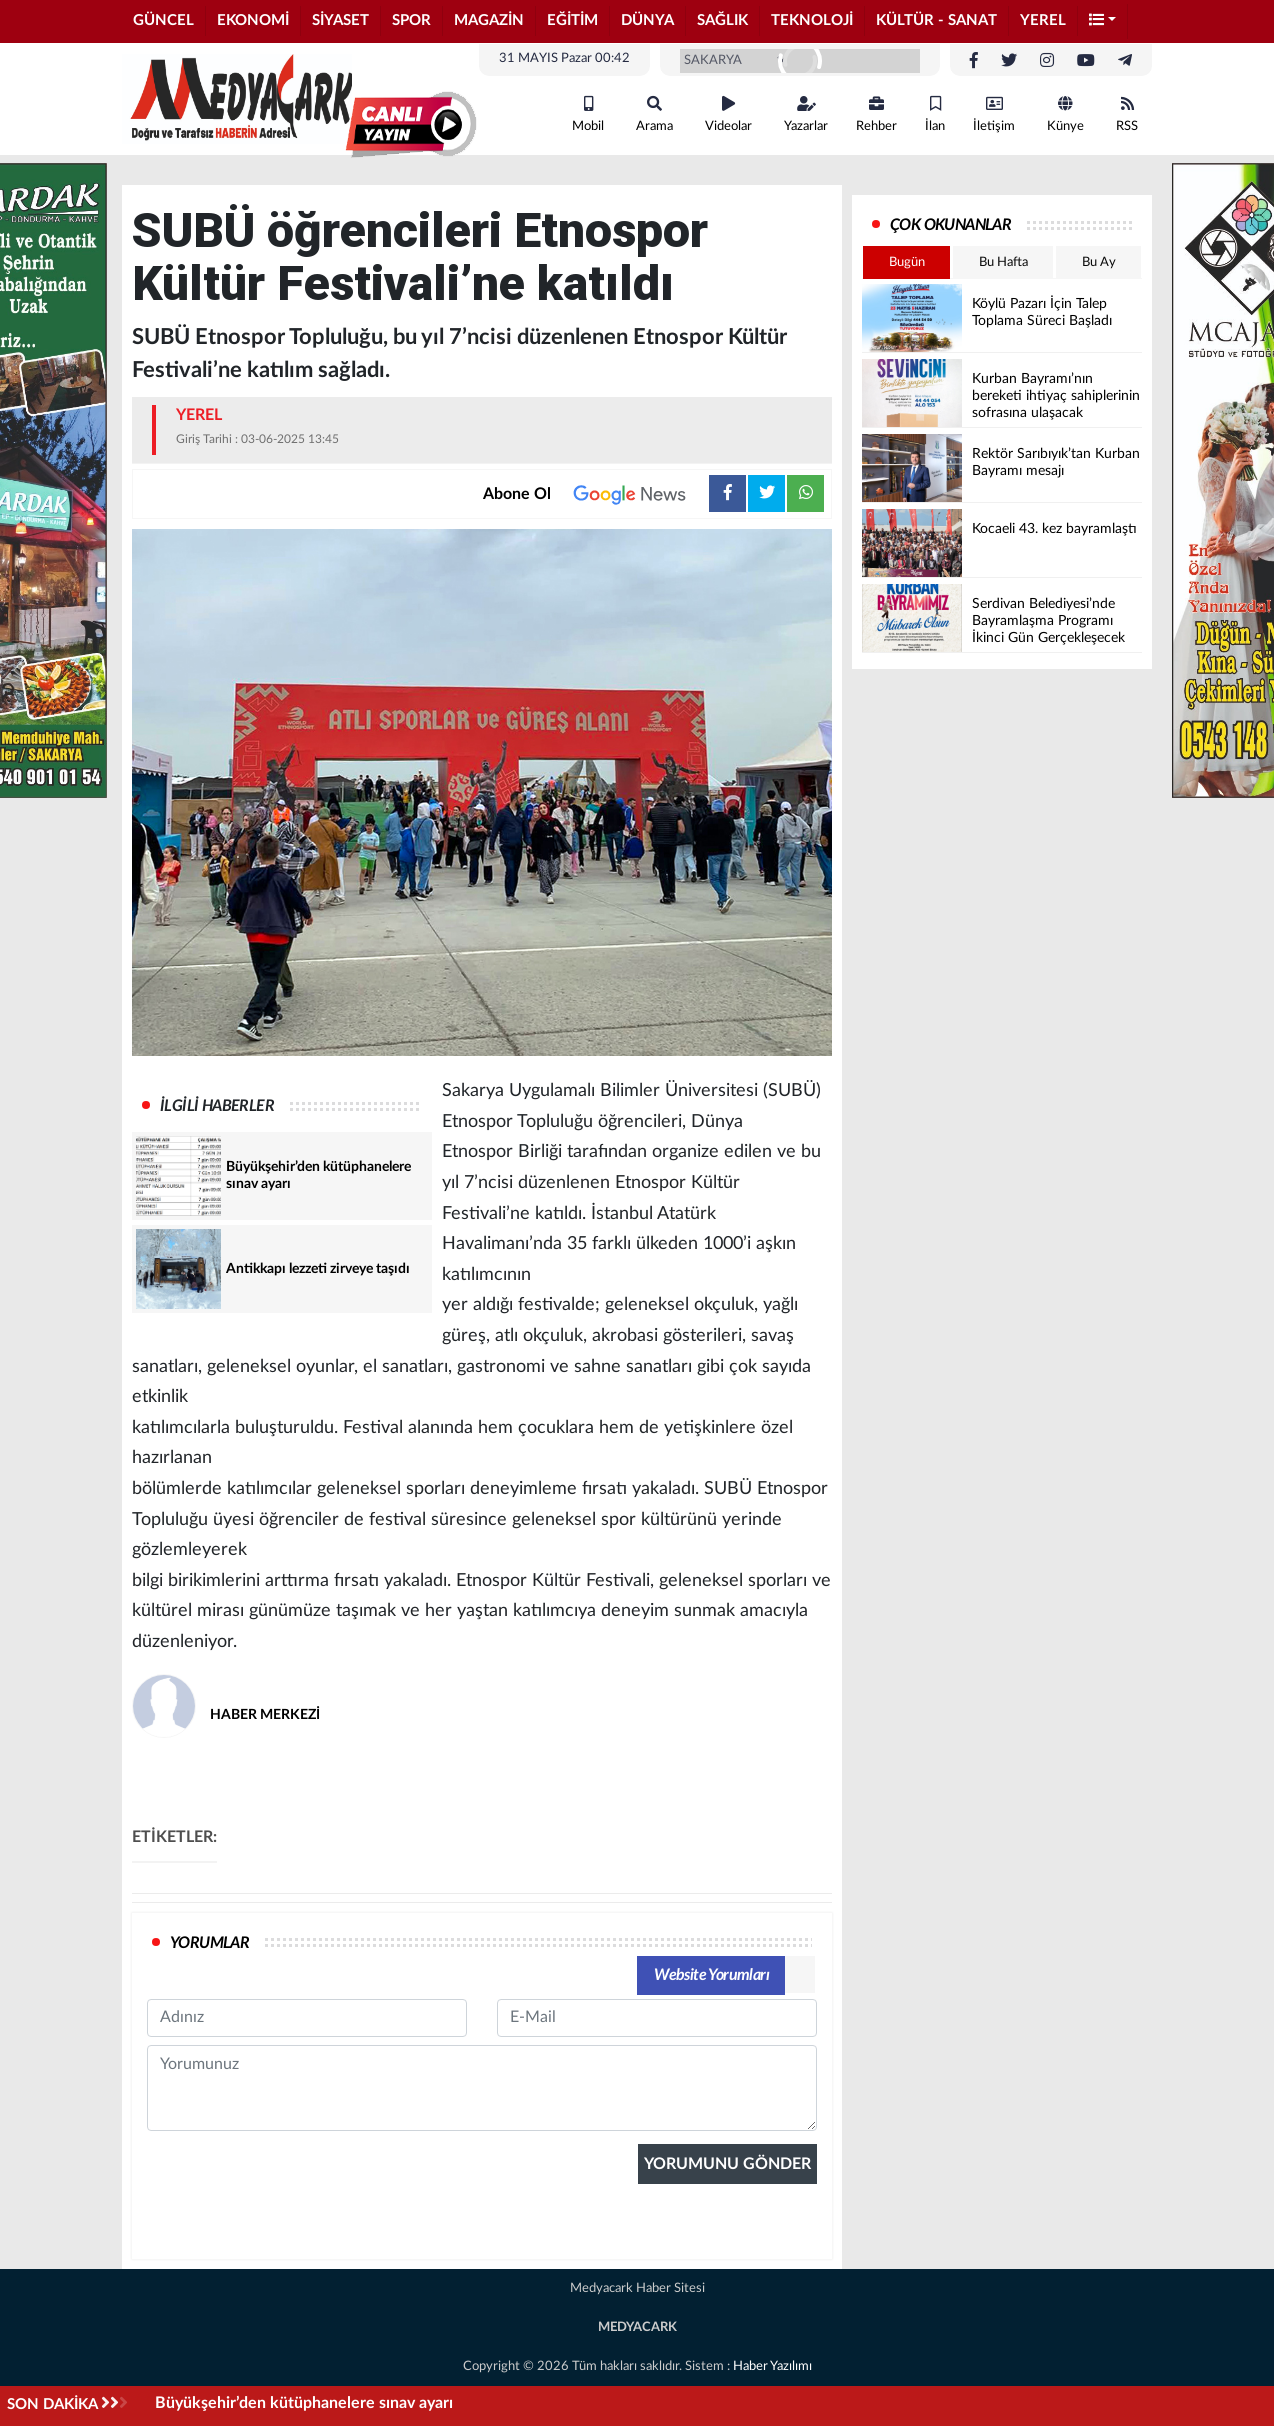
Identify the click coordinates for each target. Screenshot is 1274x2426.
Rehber (876, 114)
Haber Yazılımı (772, 2366)
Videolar (728, 114)
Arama (654, 114)
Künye (1065, 114)
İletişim (994, 114)
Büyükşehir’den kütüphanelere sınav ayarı (304, 2403)
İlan (935, 114)
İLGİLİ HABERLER (217, 1106)
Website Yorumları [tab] (711, 1975)
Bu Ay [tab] (1099, 262)
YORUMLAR (209, 1943)
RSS (1127, 114)
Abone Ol (596, 494)
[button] (1103, 21)
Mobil (588, 114)
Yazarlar (806, 114)
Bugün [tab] (907, 262)
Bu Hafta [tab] (1003, 262)
